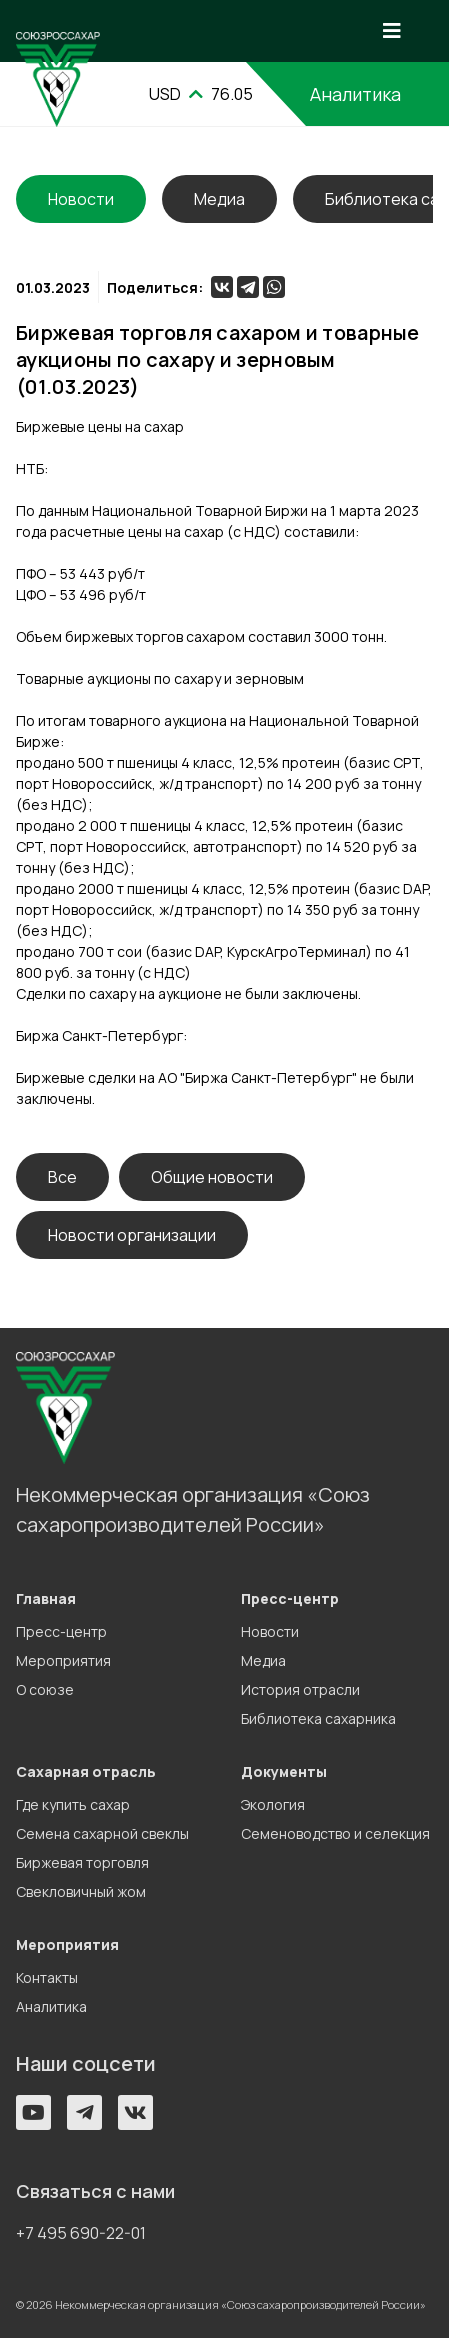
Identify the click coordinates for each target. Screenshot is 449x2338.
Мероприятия (63, 1660)
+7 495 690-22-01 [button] (81, 2233)
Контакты (47, 1977)
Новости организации (132, 1235)
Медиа (219, 199)
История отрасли (300, 1689)
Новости (270, 1631)
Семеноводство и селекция (335, 1833)
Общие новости (212, 1177)
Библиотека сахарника (318, 1718)
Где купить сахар (73, 1804)
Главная (46, 1598)
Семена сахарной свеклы (102, 1833)
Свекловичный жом (81, 1891)
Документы (284, 1771)
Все (62, 1177)
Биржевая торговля (82, 1862)
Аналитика (51, 2006)
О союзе (45, 1689)
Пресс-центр (61, 1631)
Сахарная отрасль (86, 1771)
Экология (273, 1804)
